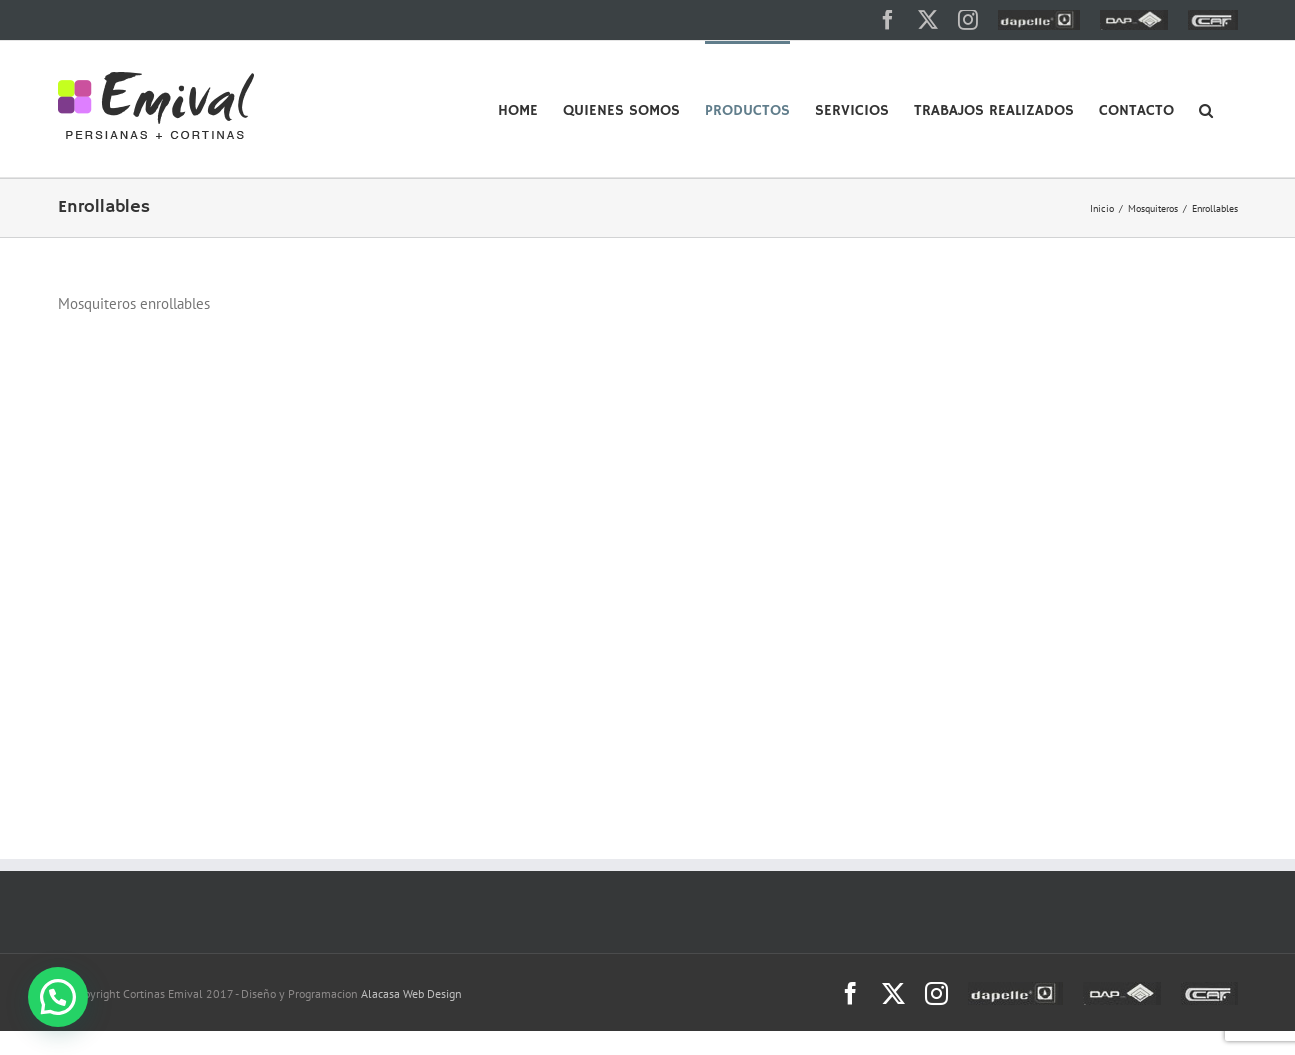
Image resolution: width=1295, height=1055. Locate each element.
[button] (1206, 109)
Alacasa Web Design (411, 993)
